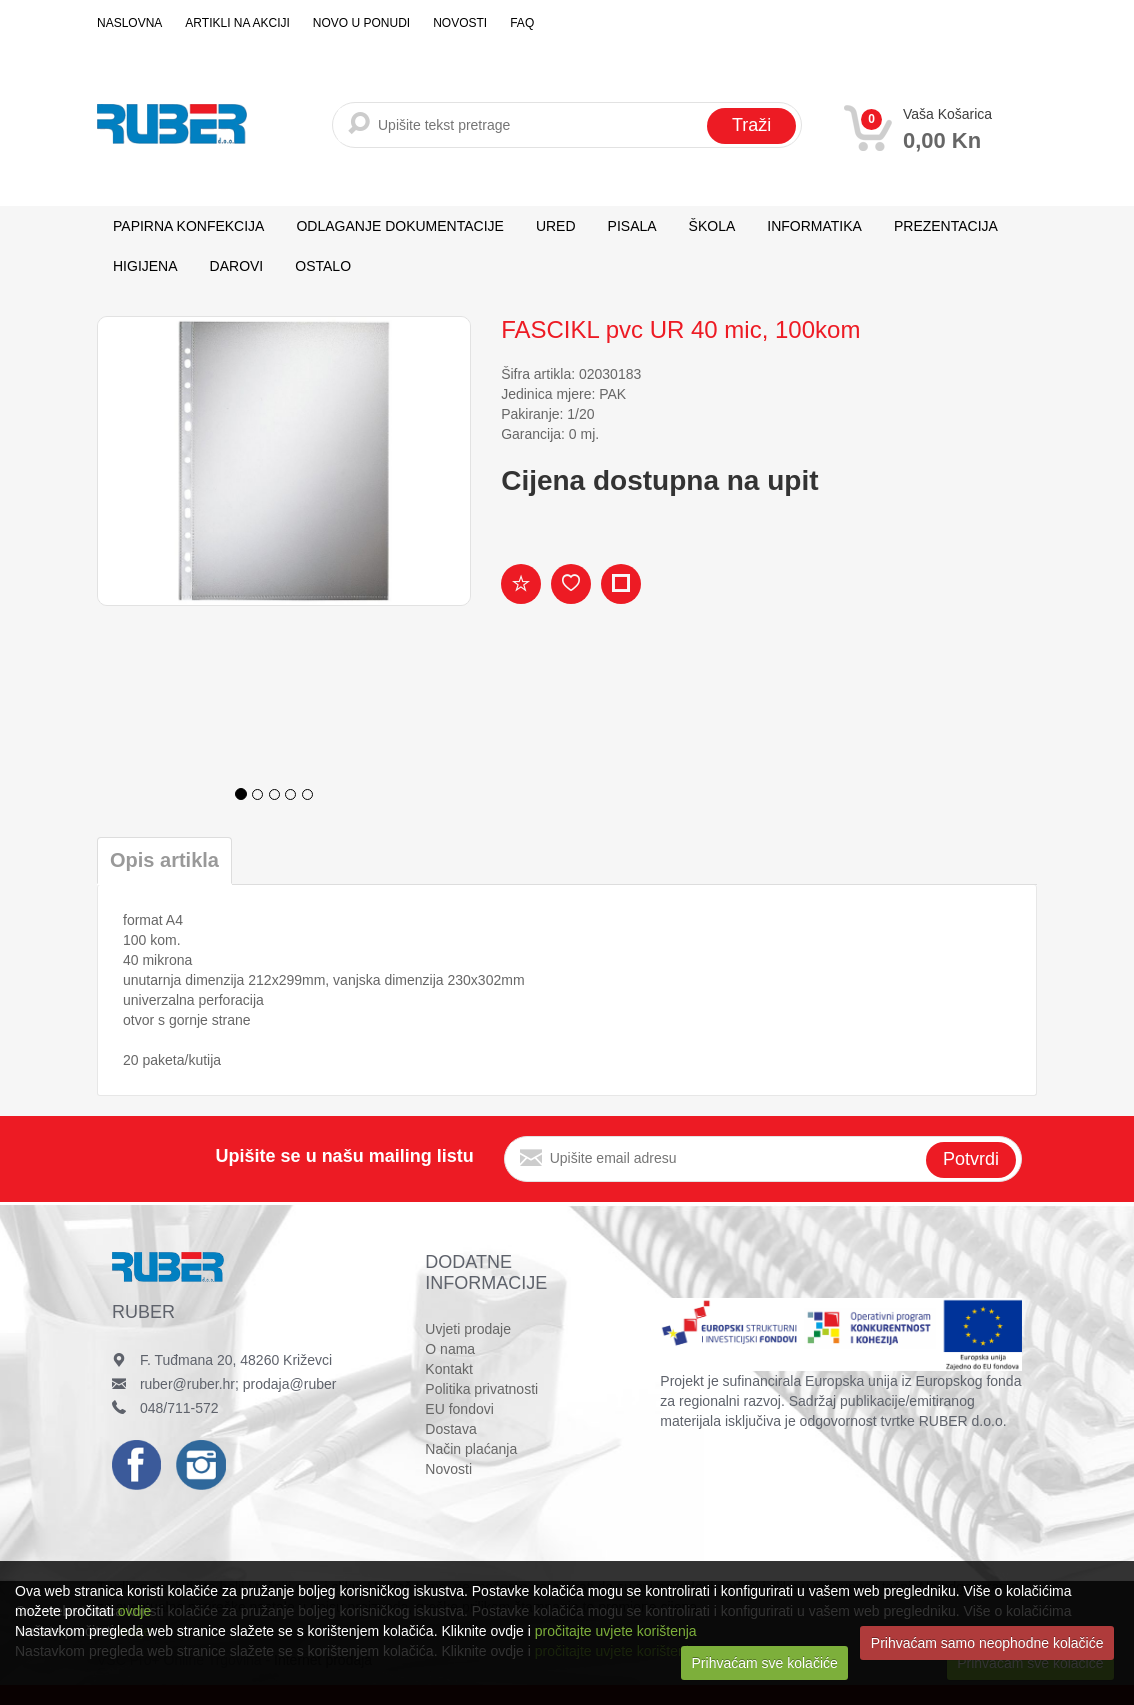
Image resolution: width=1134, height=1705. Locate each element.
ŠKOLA (712, 226)
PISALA (632, 226)
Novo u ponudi (361, 23)
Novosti (460, 23)
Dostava (450, 1429)
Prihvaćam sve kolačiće (765, 1663)
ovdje (134, 1611)
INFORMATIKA (814, 226)
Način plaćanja (471, 1449)
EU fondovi (459, 1409)
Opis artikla (164, 860)
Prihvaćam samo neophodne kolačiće (987, 1643)
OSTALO (323, 266)
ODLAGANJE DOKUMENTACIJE (399, 226)
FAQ (522, 23)
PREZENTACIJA (946, 226)
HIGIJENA (145, 266)
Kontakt (448, 1369)
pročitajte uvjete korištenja (616, 1631)
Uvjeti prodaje (468, 1329)
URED (556, 226)
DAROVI (237, 266)
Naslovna (129, 23)
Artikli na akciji (237, 23)
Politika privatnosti (481, 1389)
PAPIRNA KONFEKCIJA (188, 226)
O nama (450, 1349)
